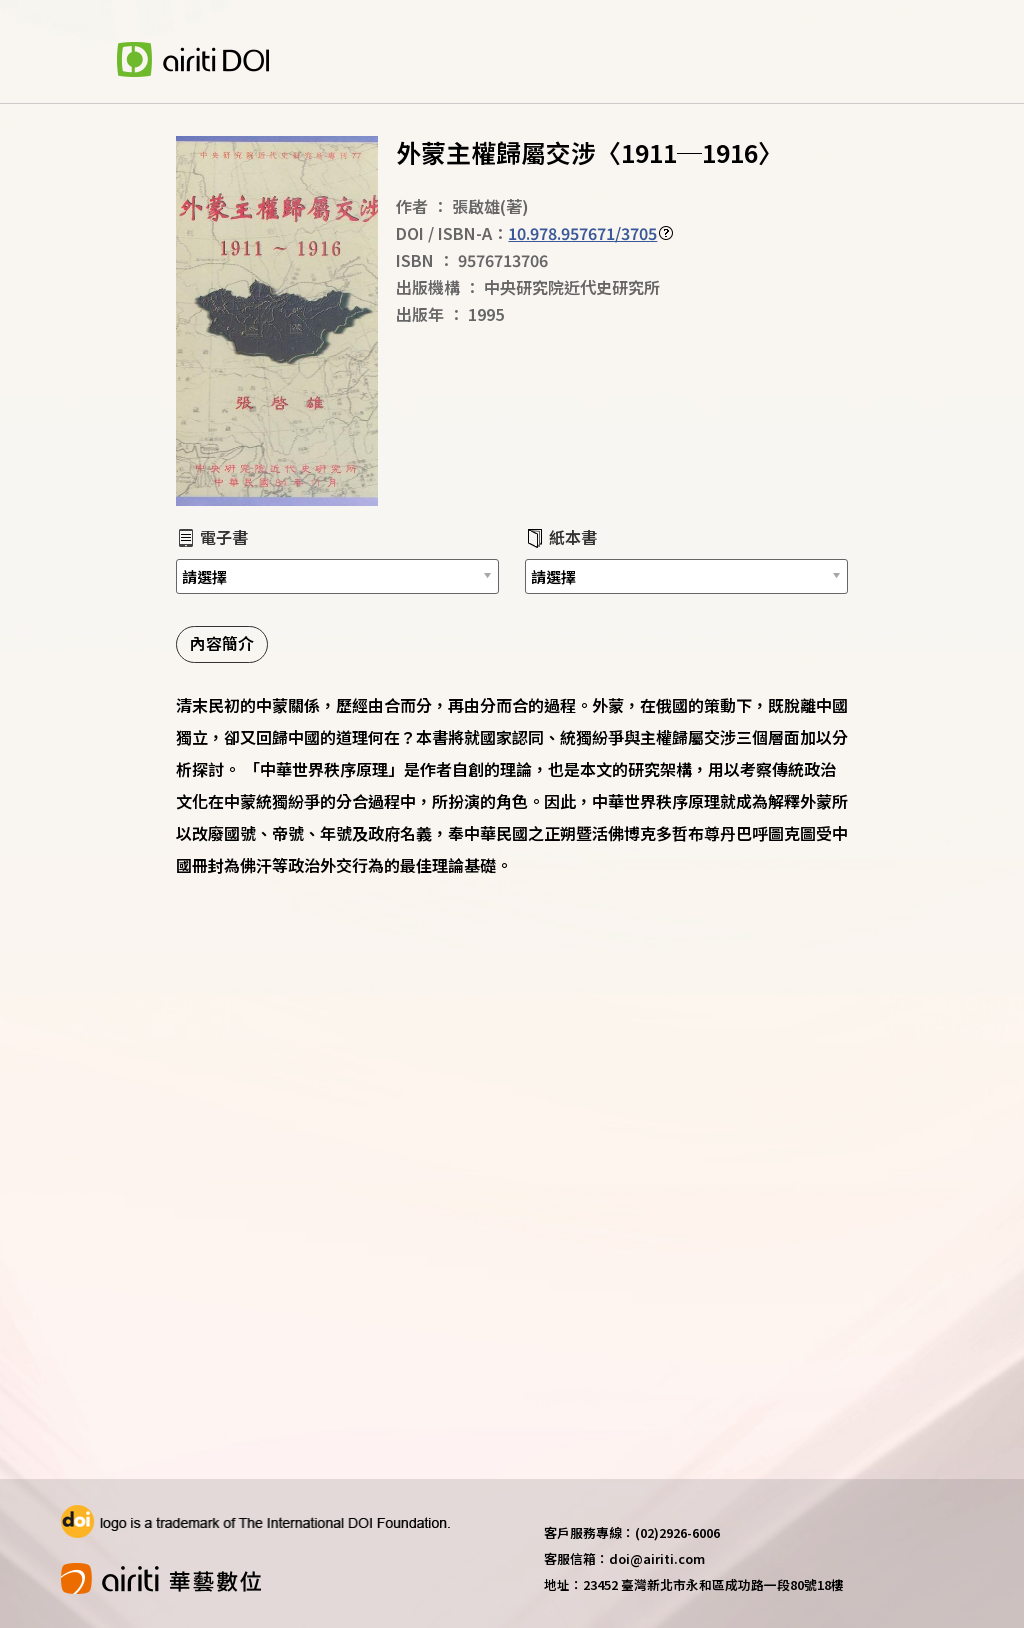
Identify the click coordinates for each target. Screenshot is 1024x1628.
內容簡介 (222, 643)
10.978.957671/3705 (582, 233)
